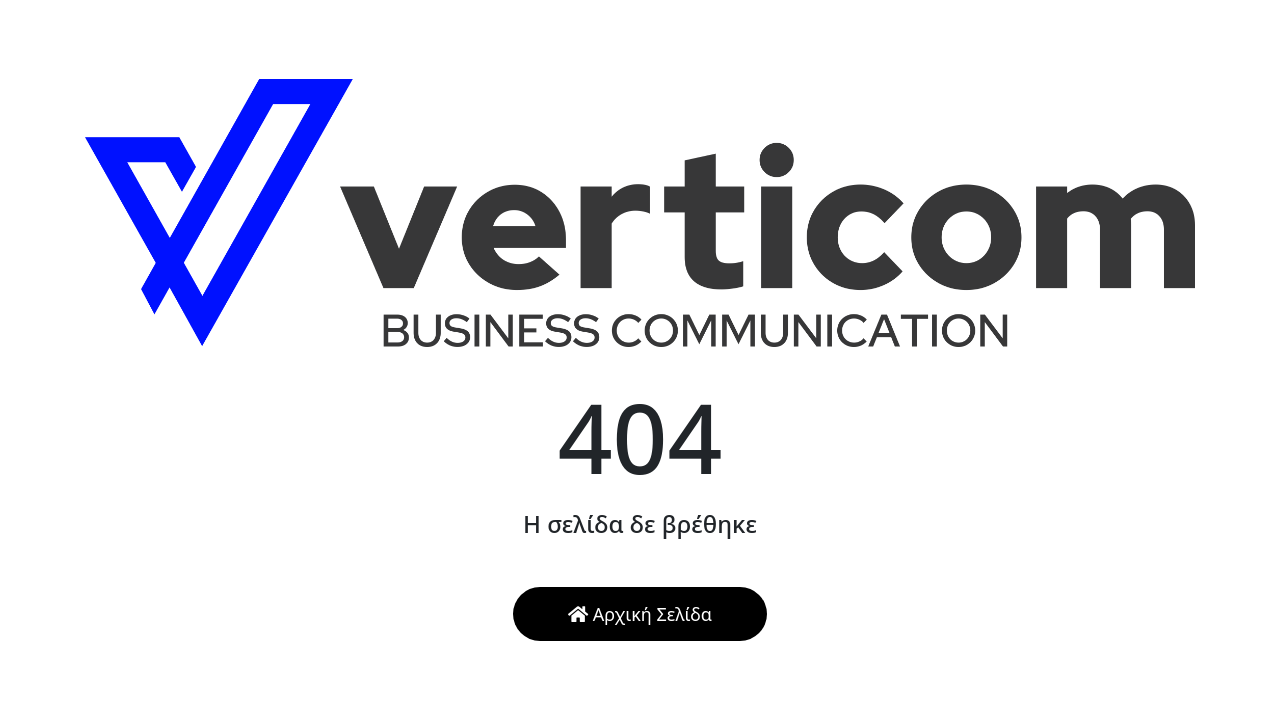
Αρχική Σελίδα (640, 614)
